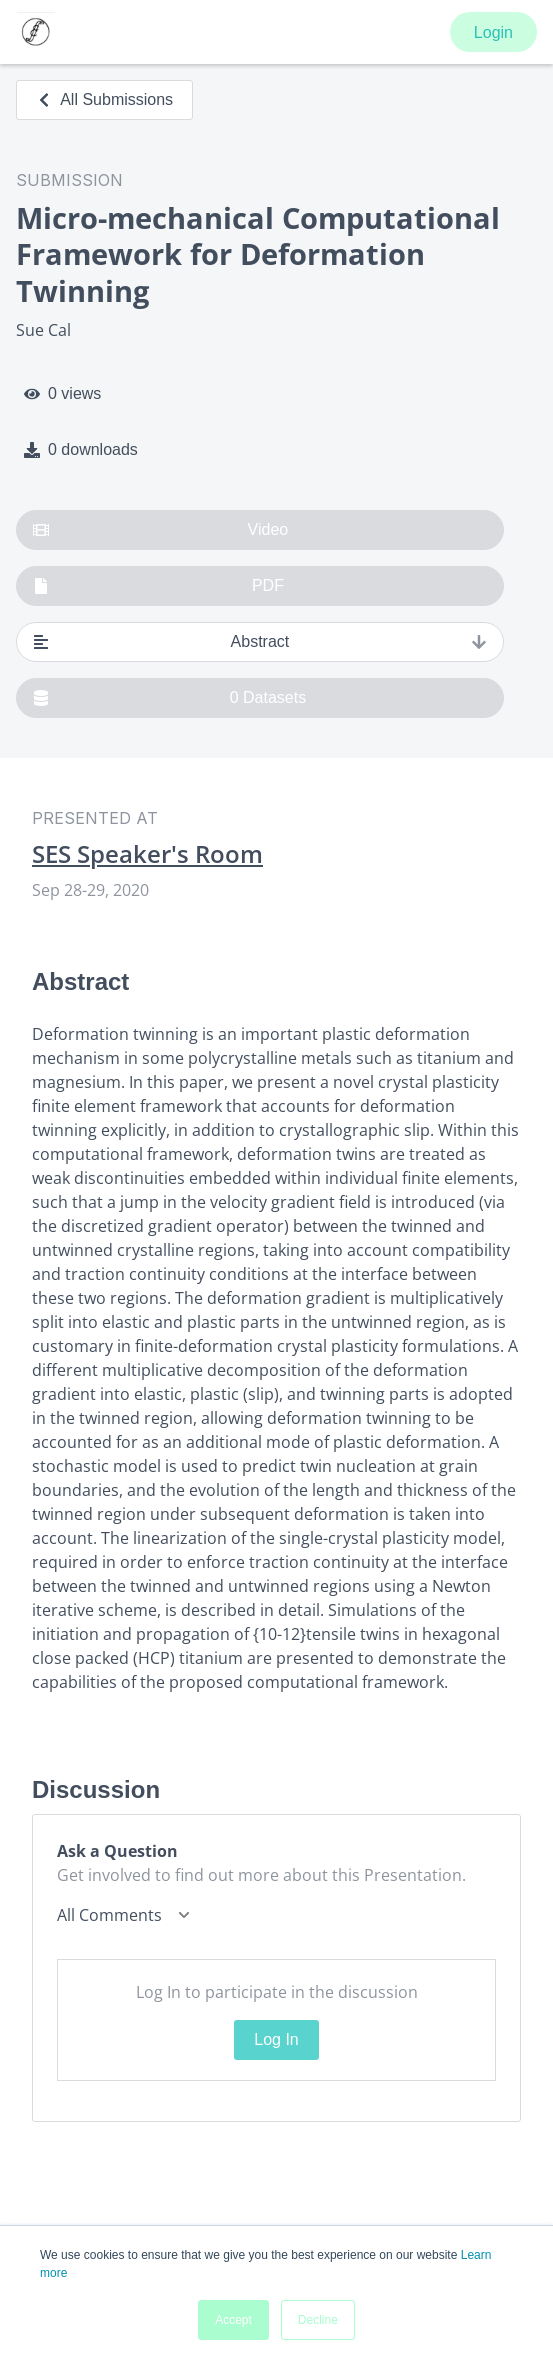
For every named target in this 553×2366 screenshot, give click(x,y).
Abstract (260, 642)
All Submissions (104, 99)
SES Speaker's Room (147, 854)
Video (160, 530)
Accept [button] (233, 2320)
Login (493, 32)
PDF (158, 586)
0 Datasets (169, 698)
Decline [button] (318, 2320)
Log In (276, 2039)
